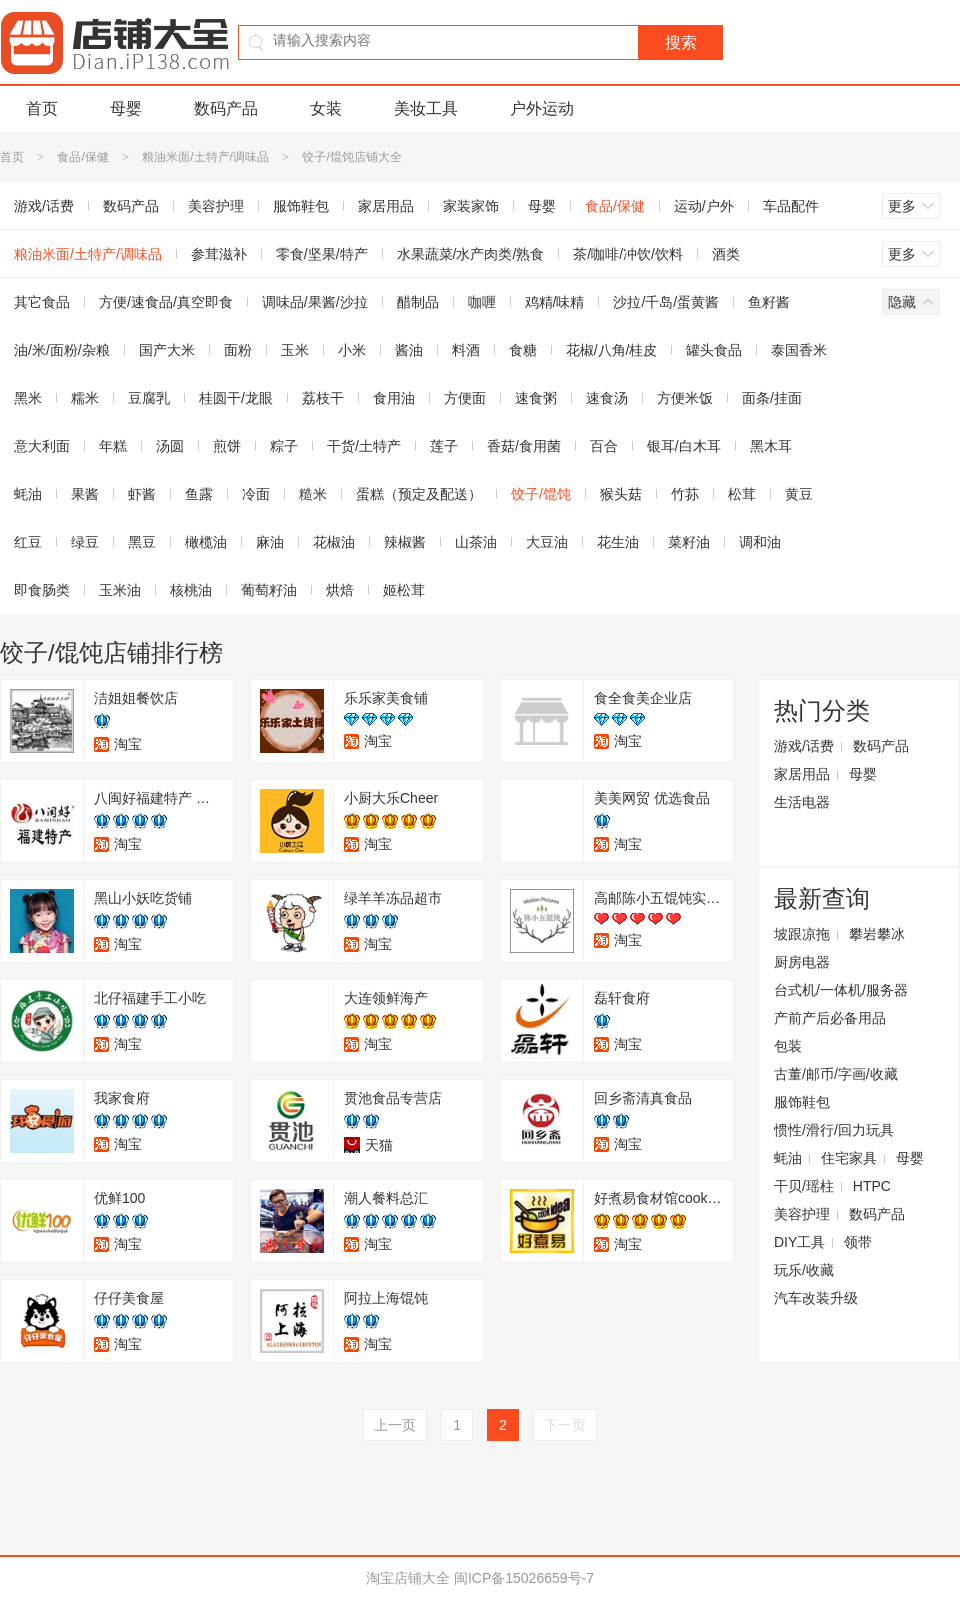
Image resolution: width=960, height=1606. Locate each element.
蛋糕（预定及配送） (419, 494)
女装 (326, 108)
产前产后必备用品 (830, 1018)
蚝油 (788, 1158)
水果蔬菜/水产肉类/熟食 (471, 254)
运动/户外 (704, 206)
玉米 (295, 350)
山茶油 (476, 542)
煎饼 (227, 446)
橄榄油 (206, 542)
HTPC (872, 1186)
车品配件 (791, 206)
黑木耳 (771, 446)
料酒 (466, 350)
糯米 (85, 398)
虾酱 (142, 494)
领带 (858, 1242)
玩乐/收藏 (804, 1270)
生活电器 (802, 802)
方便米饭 (685, 398)
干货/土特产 (364, 446)
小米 (352, 350)
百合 (604, 446)
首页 (42, 108)
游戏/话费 (804, 746)
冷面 (256, 494)
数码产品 (226, 108)
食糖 (523, 350)
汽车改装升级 (816, 1298)
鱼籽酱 (769, 302)
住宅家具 (849, 1158)
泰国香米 (799, 350)
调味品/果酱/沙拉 (315, 302)
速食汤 (607, 398)
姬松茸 (404, 590)
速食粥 (536, 398)
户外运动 (542, 108)
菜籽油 (689, 542)
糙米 (313, 494)
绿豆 (85, 542)
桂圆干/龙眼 (236, 398)
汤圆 (170, 446)
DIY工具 (799, 1242)
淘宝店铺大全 (408, 1578)
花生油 (618, 542)
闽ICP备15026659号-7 (524, 1578)
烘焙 (340, 590)
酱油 (409, 350)
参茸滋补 (219, 254)
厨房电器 (802, 962)
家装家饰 (471, 206)
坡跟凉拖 (802, 934)
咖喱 (482, 302)
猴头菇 (621, 494)
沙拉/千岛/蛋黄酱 (666, 302)
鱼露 (199, 494)
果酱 (85, 494)
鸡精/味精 (555, 302)
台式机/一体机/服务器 (841, 990)
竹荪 (685, 494)
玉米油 (120, 590)
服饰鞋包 (301, 206)
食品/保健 (82, 157)
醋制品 (418, 302)
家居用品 (386, 206)
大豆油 (547, 542)
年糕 (113, 446)
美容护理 (216, 206)
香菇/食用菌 (524, 446)
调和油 (760, 542)
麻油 (270, 542)
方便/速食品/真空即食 (166, 302)
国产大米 (167, 350)
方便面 (465, 398)
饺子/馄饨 (541, 494)
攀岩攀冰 (877, 934)
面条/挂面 (772, 398)
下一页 (565, 1425)
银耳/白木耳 (684, 446)
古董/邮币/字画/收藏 (836, 1074)
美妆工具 (426, 108)
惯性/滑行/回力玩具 (834, 1130)
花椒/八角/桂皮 (612, 350)
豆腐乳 (149, 398)
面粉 (238, 350)
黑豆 (142, 542)
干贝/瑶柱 (804, 1186)
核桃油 (191, 590)
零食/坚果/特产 (322, 254)
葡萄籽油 (269, 590)
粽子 (284, 446)
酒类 (726, 254)
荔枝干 (323, 398)
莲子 (444, 446)
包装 (788, 1046)
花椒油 (334, 542)
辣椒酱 (405, 542)
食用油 (394, 398)
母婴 (126, 108)
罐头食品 (714, 350)
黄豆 (799, 494)
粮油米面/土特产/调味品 (205, 157)
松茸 (742, 494)
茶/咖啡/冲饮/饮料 (628, 254)
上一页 (395, 1425)
